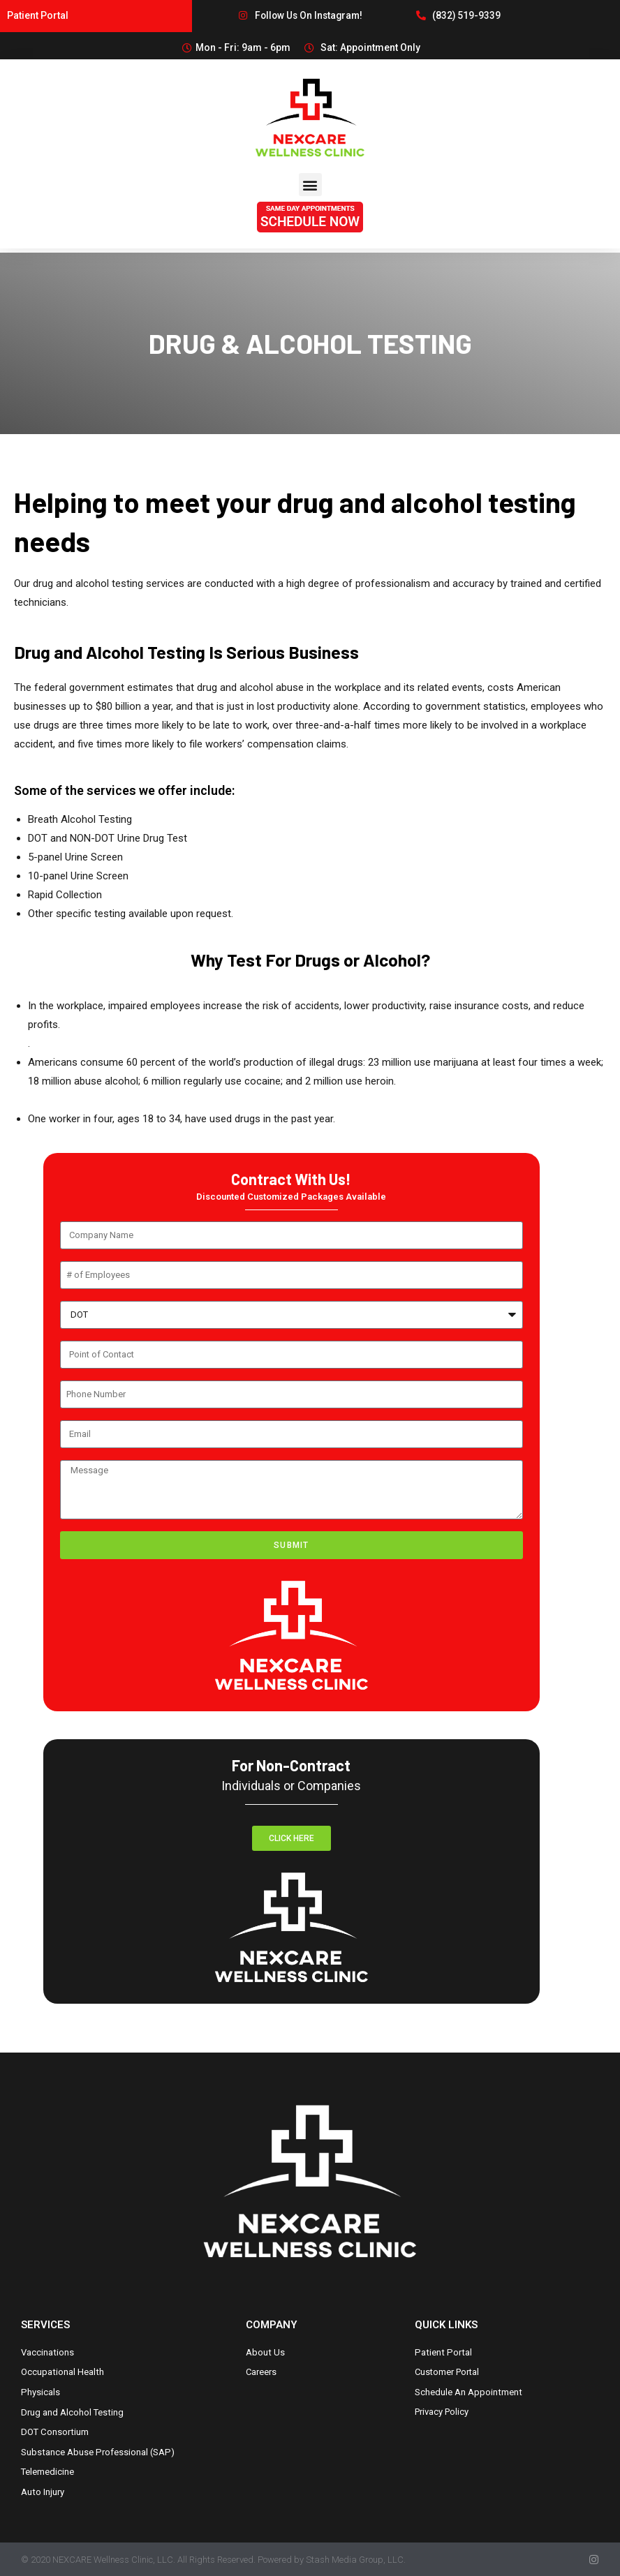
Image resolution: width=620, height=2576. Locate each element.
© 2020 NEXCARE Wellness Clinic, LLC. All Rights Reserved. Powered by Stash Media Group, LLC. (213, 2558)
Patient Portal (37, 15)
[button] (310, 184)
